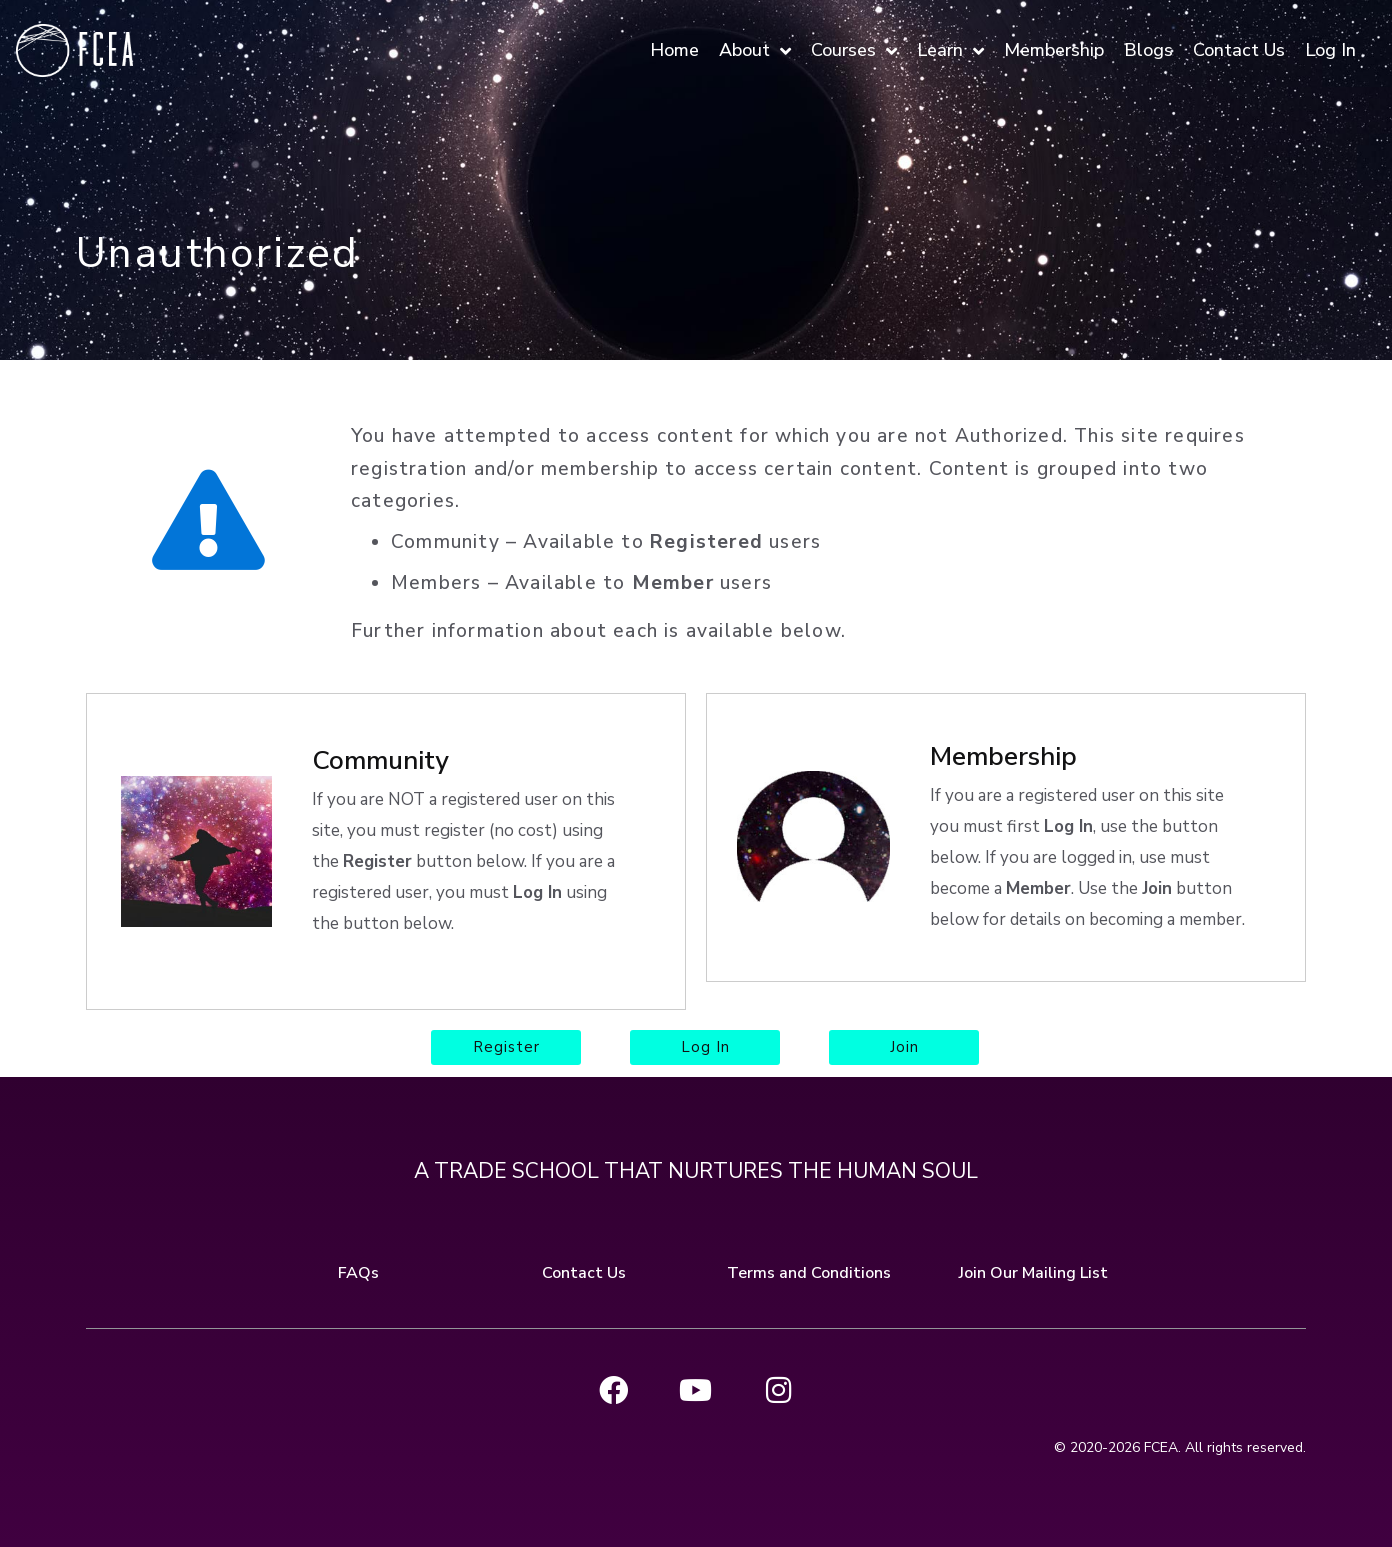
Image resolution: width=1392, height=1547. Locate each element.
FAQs (358, 1270)
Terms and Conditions (809, 1270)
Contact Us (584, 1270)
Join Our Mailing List (1033, 1270)
